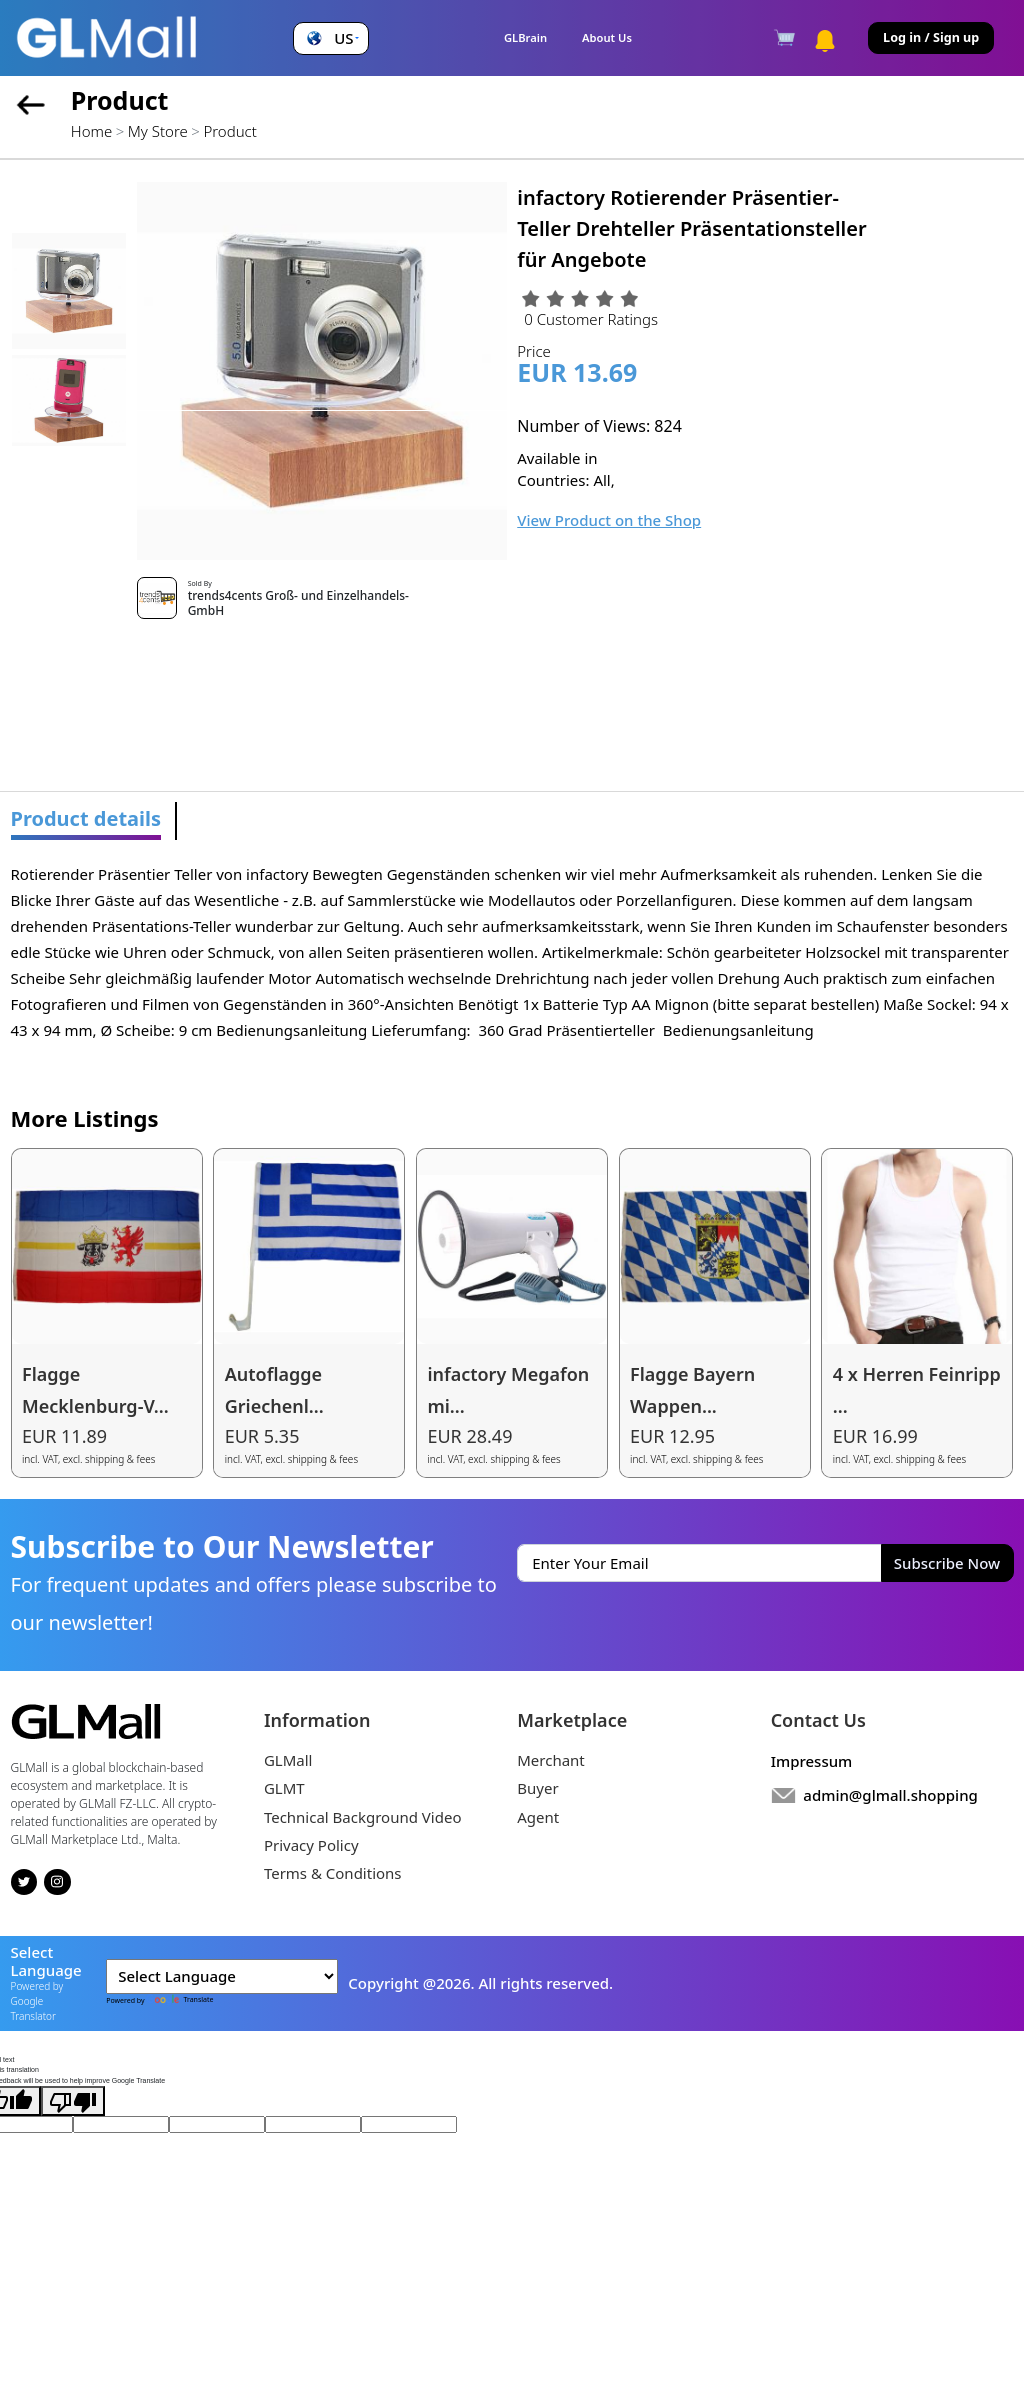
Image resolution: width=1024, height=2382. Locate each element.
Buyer (537, 1788)
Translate (179, 1999)
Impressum (812, 1761)
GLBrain (525, 37)
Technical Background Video (363, 1817)
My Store (158, 131)
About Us (607, 37)
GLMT (284, 1788)
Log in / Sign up (931, 37)
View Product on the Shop (609, 520)
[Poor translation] (73, 2101)
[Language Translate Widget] (222, 1976)
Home (91, 131)
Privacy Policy (311, 1845)
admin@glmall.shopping (890, 1795)
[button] (330, 38)
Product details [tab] (86, 818)
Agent (538, 1817)
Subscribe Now (947, 1563)
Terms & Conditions (333, 1873)
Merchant (551, 1760)
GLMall (288, 1760)
